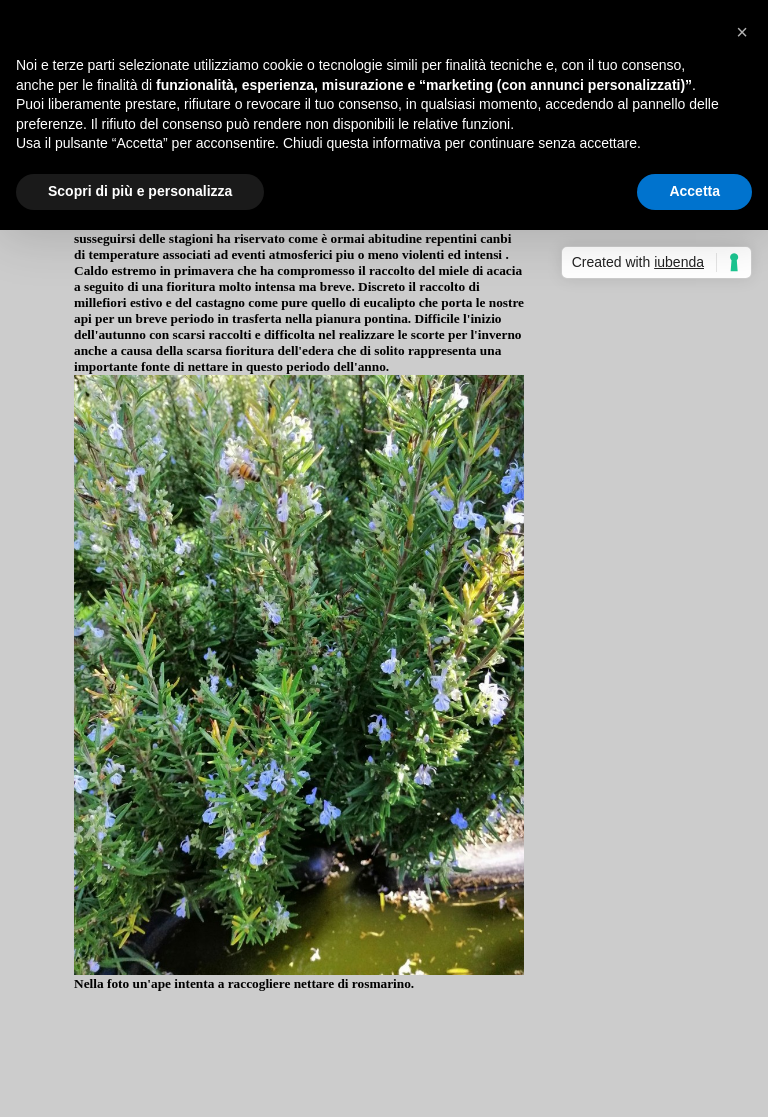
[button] (742, 32)
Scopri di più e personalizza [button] (140, 191)
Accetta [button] (694, 191)
